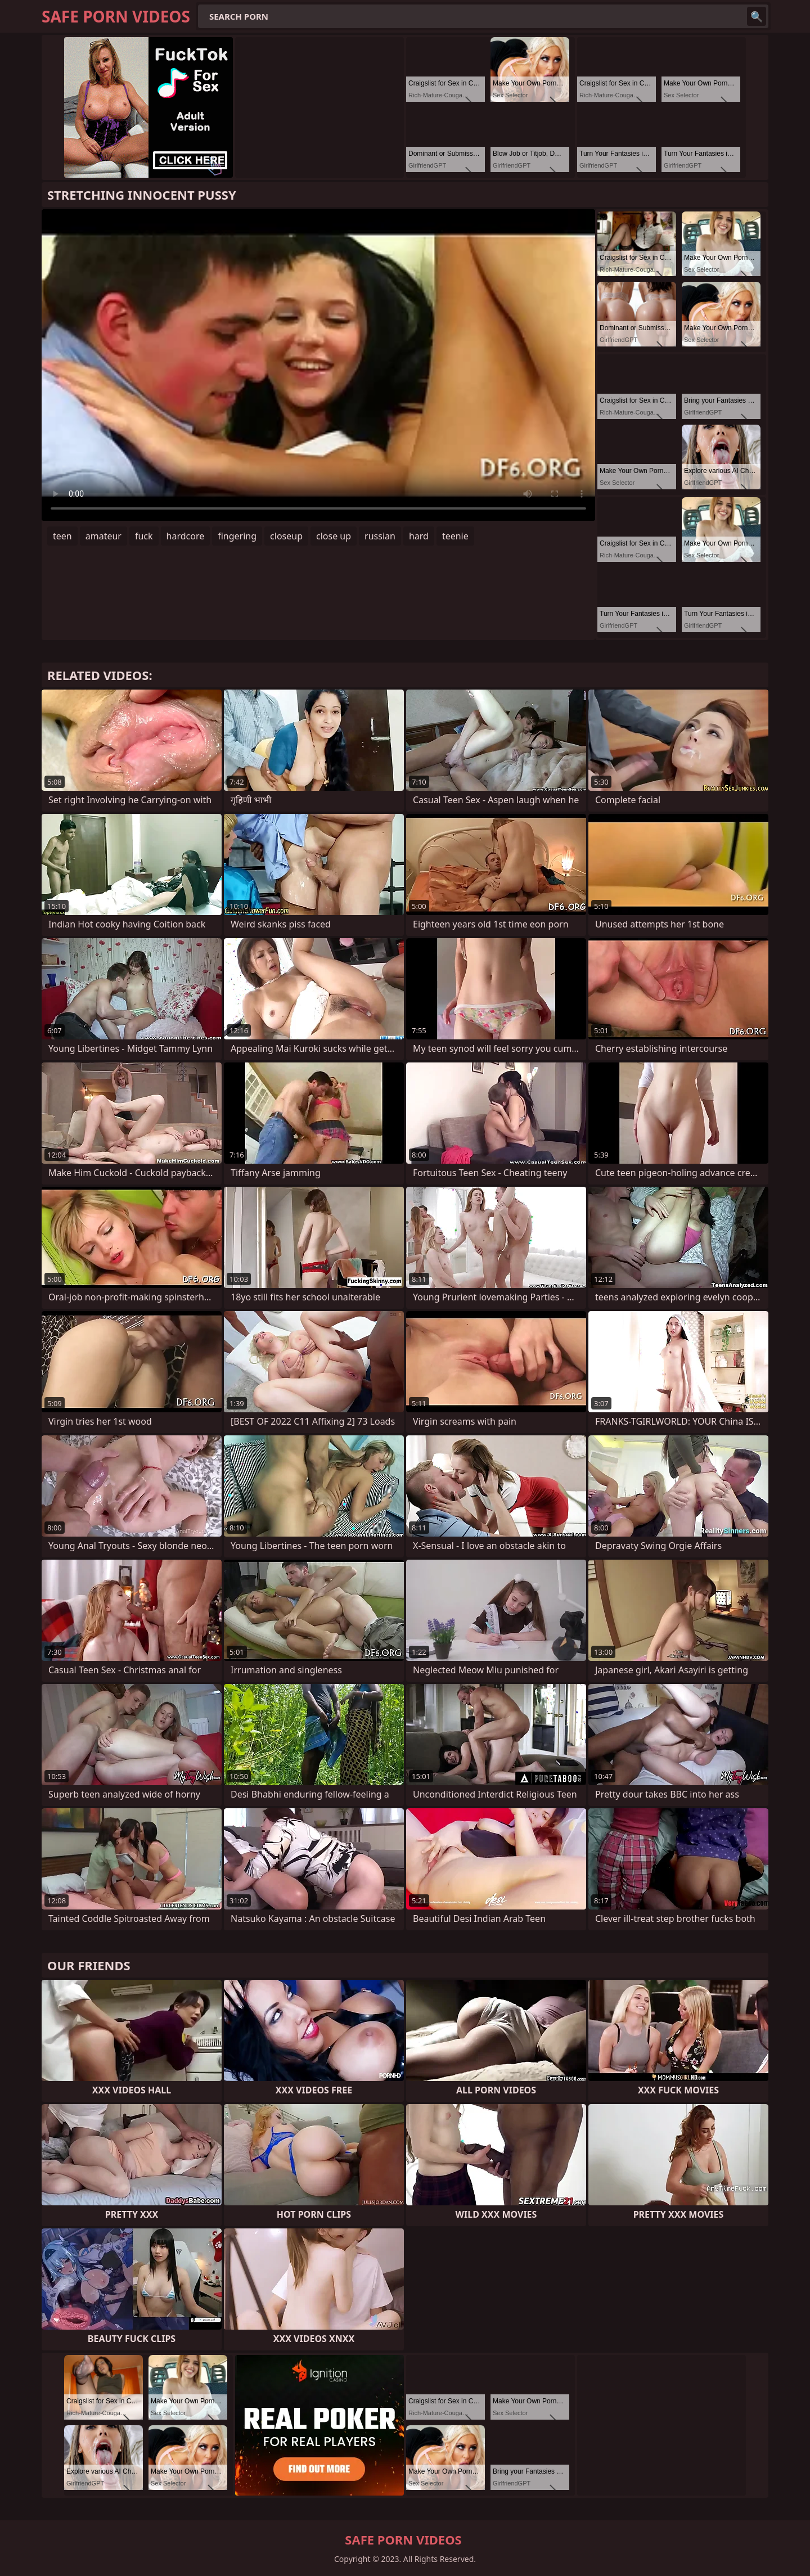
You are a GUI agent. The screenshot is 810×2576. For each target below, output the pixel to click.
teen (62, 536)
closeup (286, 536)
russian (379, 536)
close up (333, 536)
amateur (104, 536)
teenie (455, 536)
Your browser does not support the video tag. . (318, 365)
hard (419, 536)
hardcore (185, 536)
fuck (144, 536)
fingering (237, 536)
